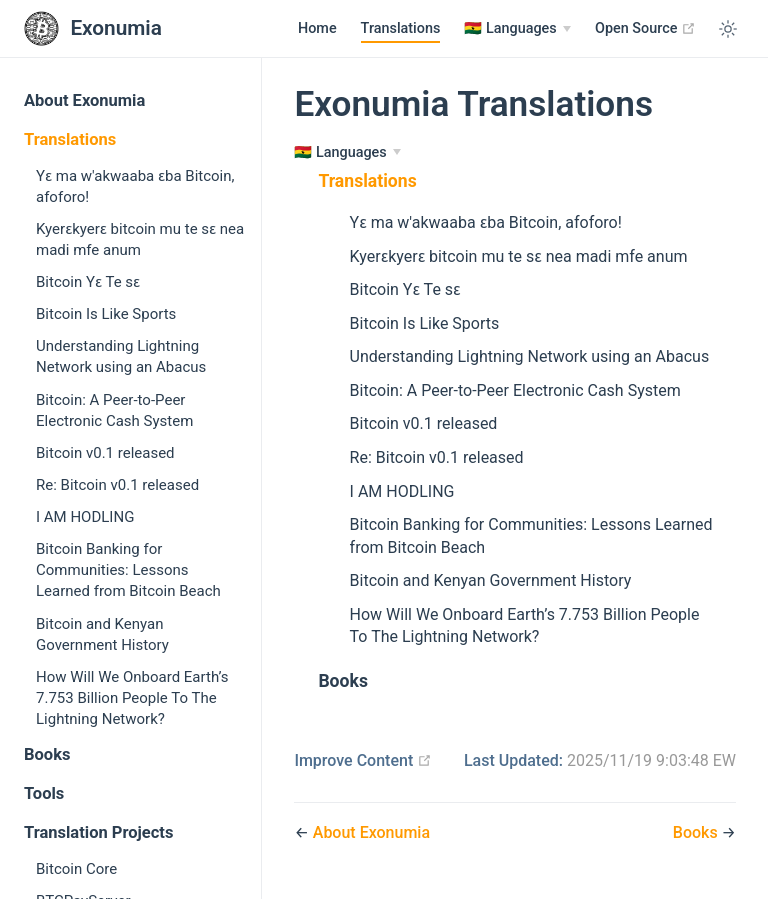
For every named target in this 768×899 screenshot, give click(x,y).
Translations (401, 28)
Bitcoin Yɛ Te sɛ (88, 282)
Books (47, 754)
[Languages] (517, 29)
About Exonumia (84, 100)
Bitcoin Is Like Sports (106, 314)
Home (317, 28)
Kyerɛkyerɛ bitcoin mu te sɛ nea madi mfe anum (140, 239)
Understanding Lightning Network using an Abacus (121, 356)
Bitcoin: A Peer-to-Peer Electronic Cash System (114, 410)
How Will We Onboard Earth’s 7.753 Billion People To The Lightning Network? (132, 698)
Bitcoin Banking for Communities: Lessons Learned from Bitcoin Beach (128, 570)
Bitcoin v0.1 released (105, 453)
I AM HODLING (85, 517)
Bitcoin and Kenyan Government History (102, 634)
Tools (44, 793)
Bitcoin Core (76, 869)
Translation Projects (98, 832)
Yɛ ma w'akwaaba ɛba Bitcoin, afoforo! (135, 186)
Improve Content (363, 760)
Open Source (645, 28)
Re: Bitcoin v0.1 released (117, 485)
